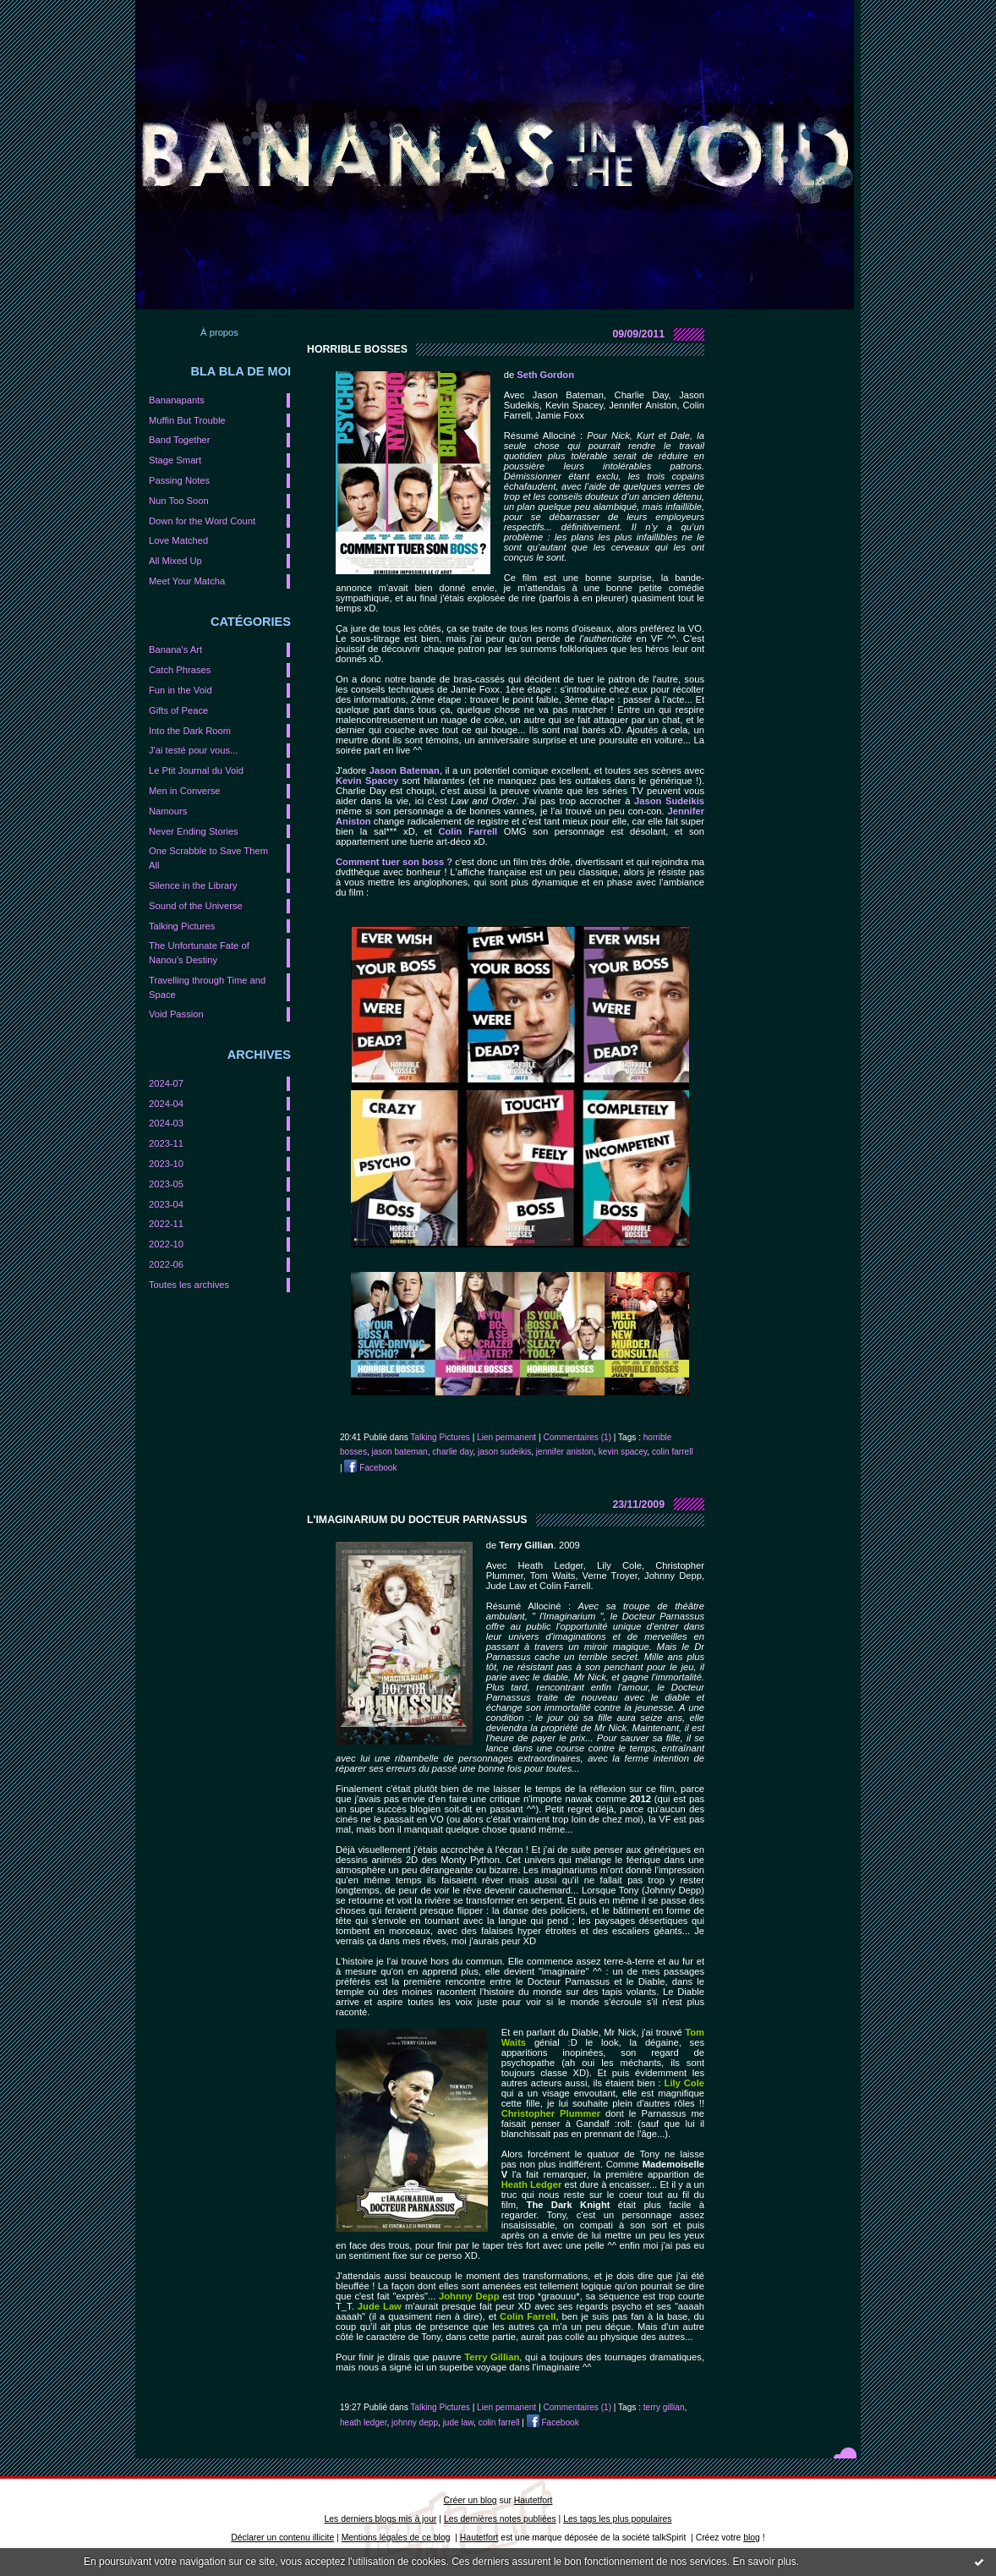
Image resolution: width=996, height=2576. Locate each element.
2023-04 (166, 1204)
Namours (168, 811)
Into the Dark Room (190, 731)
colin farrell (672, 1451)
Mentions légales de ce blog (396, 2537)
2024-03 (166, 1123)
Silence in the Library (193, 885)
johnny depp (414, 2422)
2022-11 (166, 1224)
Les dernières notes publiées (500, 2519)
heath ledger (363, 2422)
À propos (219, 332)
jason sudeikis (504, 1451)
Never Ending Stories (193, 831)
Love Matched (178, 540)
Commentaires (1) (577, 1437)
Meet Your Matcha (187, 581)
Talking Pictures (182, 926)
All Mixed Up (175, 561)
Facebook (370, 1467)
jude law (458, 2422)
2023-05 (166, 1184)
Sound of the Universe (196, 906)
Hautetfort (533, 2500)
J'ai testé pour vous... (193, 750)
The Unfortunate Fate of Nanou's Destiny (199, 952)
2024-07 (166, 1083)
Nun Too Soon (179, 501)
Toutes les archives (189, 1285)
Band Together (180, 440)
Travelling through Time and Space (207, 987)
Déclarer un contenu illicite (282, 2537)
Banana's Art (175, 649)
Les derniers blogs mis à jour (381, 2519)
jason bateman (400, 1451)
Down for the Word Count (202, 521)
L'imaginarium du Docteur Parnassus (417, 1520)
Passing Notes (179, 480)
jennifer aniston (565, 1451)
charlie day (452, 1451)
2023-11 (166, 1143)
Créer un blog (470, 2500)
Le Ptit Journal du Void (196, 770)
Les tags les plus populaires (617, 2519)
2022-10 (166, 1244)
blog (751, 2537)
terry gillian (664, 2407)
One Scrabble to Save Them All (208, 858)
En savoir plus (764, 2562)
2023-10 (166, 1164)
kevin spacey (623, 1451)
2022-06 (166, 1264)
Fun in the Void (180, 690)
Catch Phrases (180, 670)
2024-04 (166, 1104)
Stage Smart (175, 460)
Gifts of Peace (178, 710)
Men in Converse (185, 791)
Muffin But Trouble (187, 420)
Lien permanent (506, 1437)
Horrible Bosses (357, 349)
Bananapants (177, 400)
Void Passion (176, 1014)
